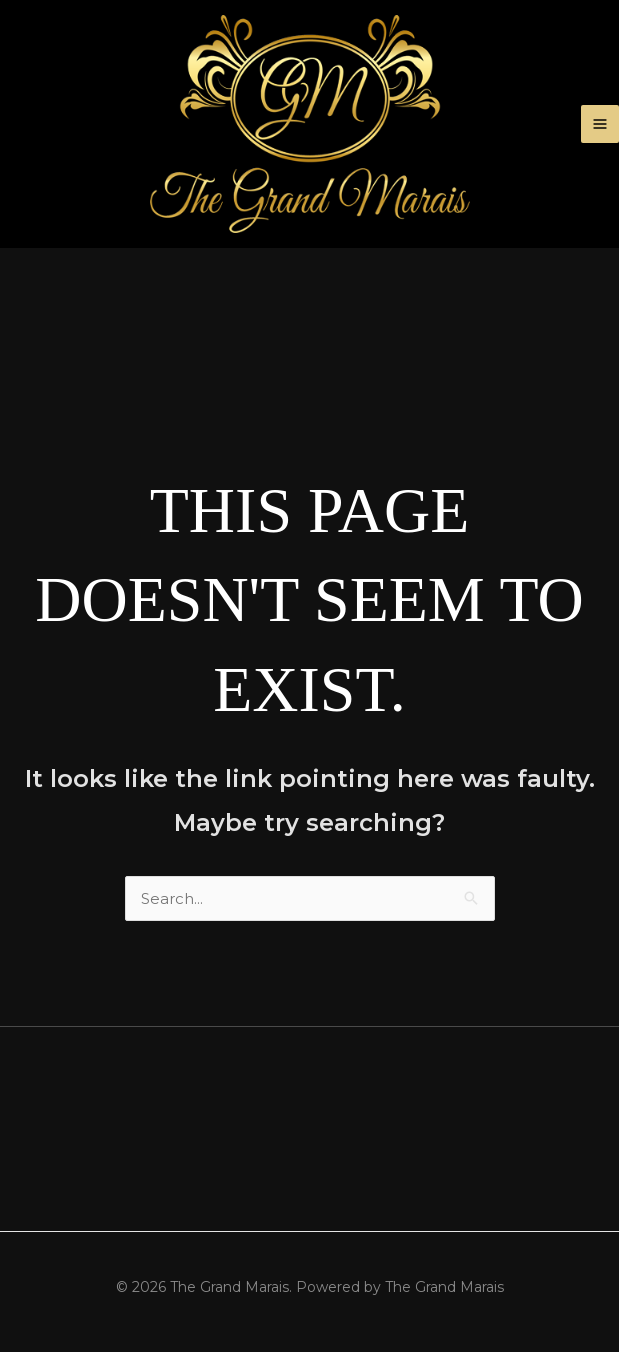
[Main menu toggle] (600, 124)
